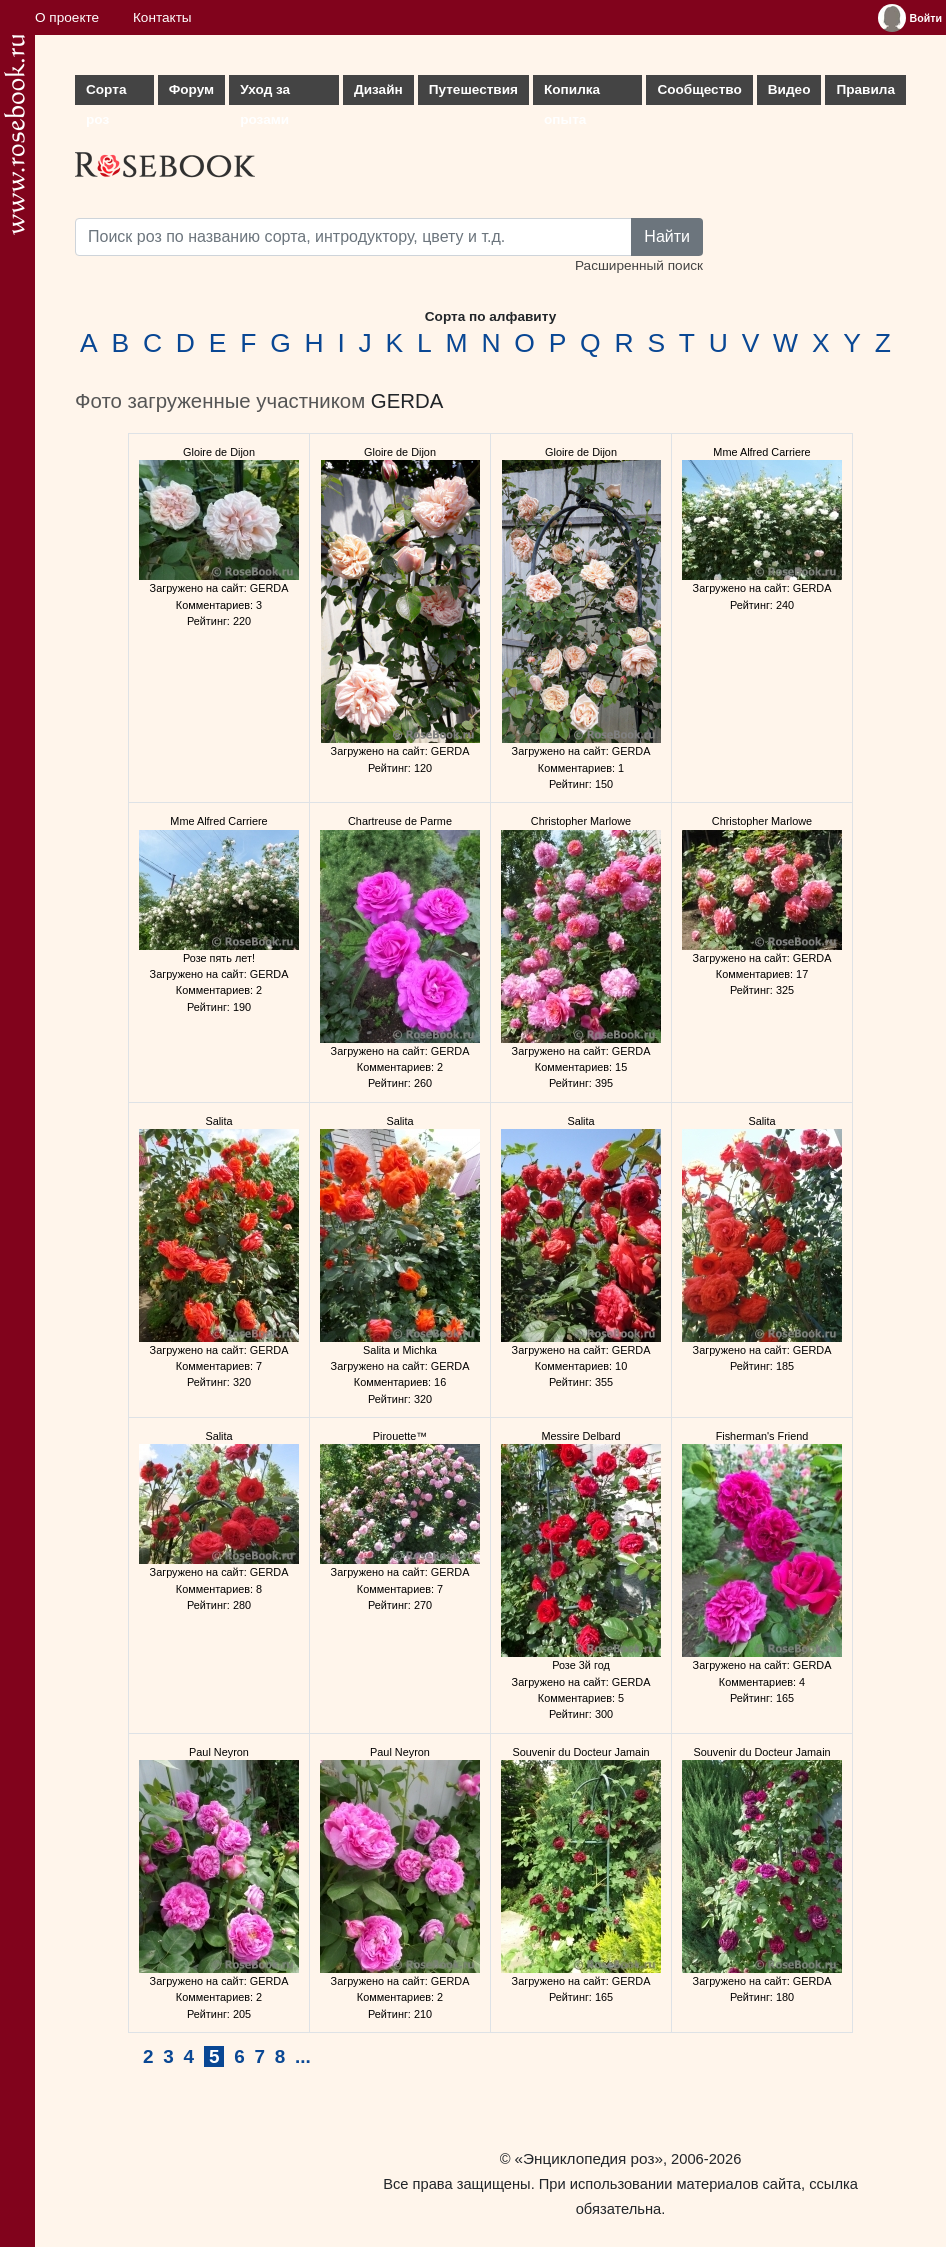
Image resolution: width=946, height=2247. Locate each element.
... (303, 2056)
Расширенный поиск (639, 265)
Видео (789, 89)
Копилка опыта (572, 93)
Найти (667, 236)
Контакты (162, 17)
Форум (191, 89)
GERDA (407, 401)
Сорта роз (106, 93)
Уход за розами (265, 93)
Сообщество (699, 89)
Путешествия (473, 89)
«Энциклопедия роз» (589, 2158)
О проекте (67, 17)
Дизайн (378, 89)
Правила (865, 89)
